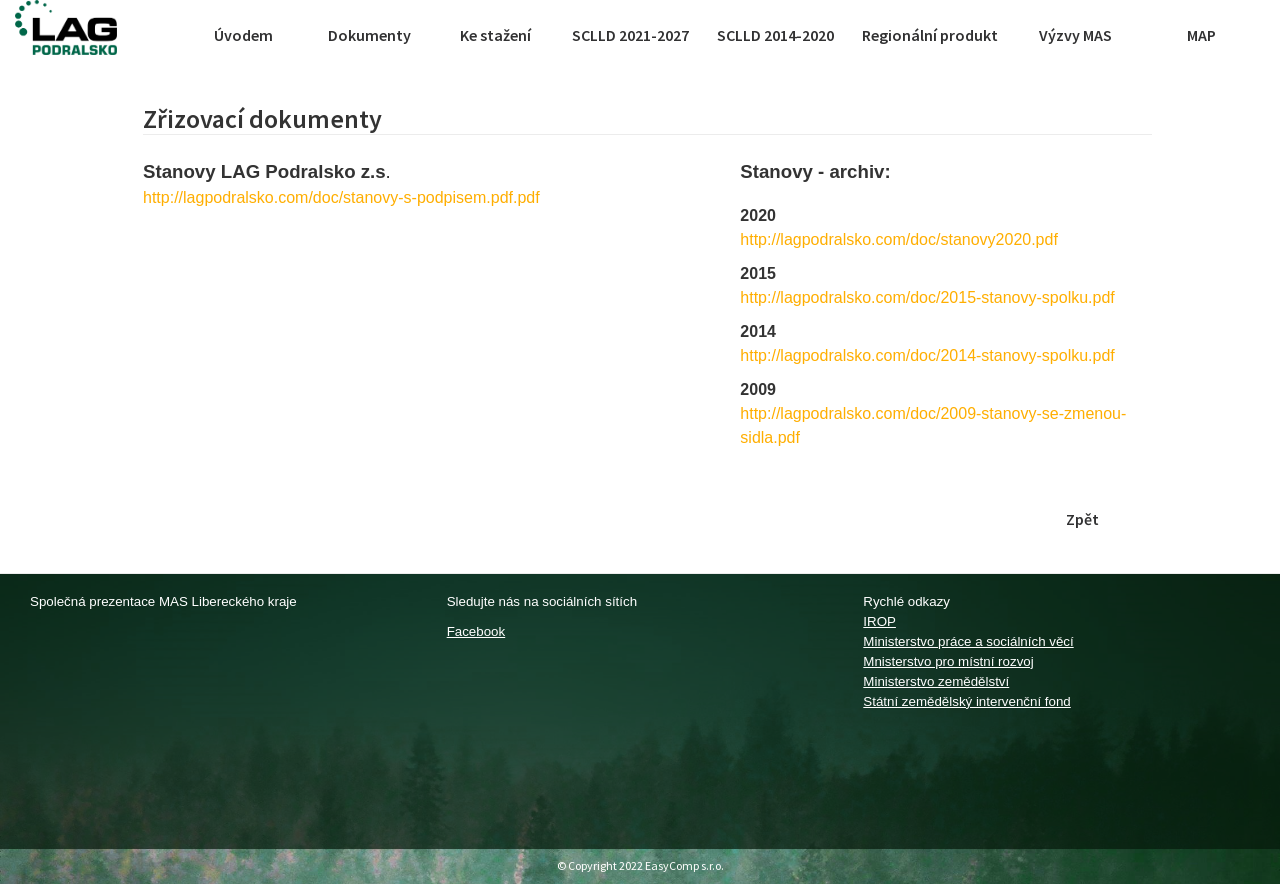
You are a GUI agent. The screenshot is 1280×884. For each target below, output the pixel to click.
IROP (879, 621)
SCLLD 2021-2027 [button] (630, 35)
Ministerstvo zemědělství (936, 681)
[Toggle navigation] (162, 35)
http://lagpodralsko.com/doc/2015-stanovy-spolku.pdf (927, 297)
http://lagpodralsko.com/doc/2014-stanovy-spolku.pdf (927, 355)
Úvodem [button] (243, 35)
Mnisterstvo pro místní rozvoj (948, 661)
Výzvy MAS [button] (1075, 35)
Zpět (1082, 519)
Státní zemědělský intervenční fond (966, 701)
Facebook (476, 631)
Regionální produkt (930, 35)
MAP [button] (1201, 35)
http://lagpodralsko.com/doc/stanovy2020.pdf (899, 239)
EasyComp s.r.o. (684, 865)
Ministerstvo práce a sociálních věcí (968, 641)
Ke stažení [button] (495, 35)
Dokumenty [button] (369, 35)
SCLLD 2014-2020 (775, 35)
